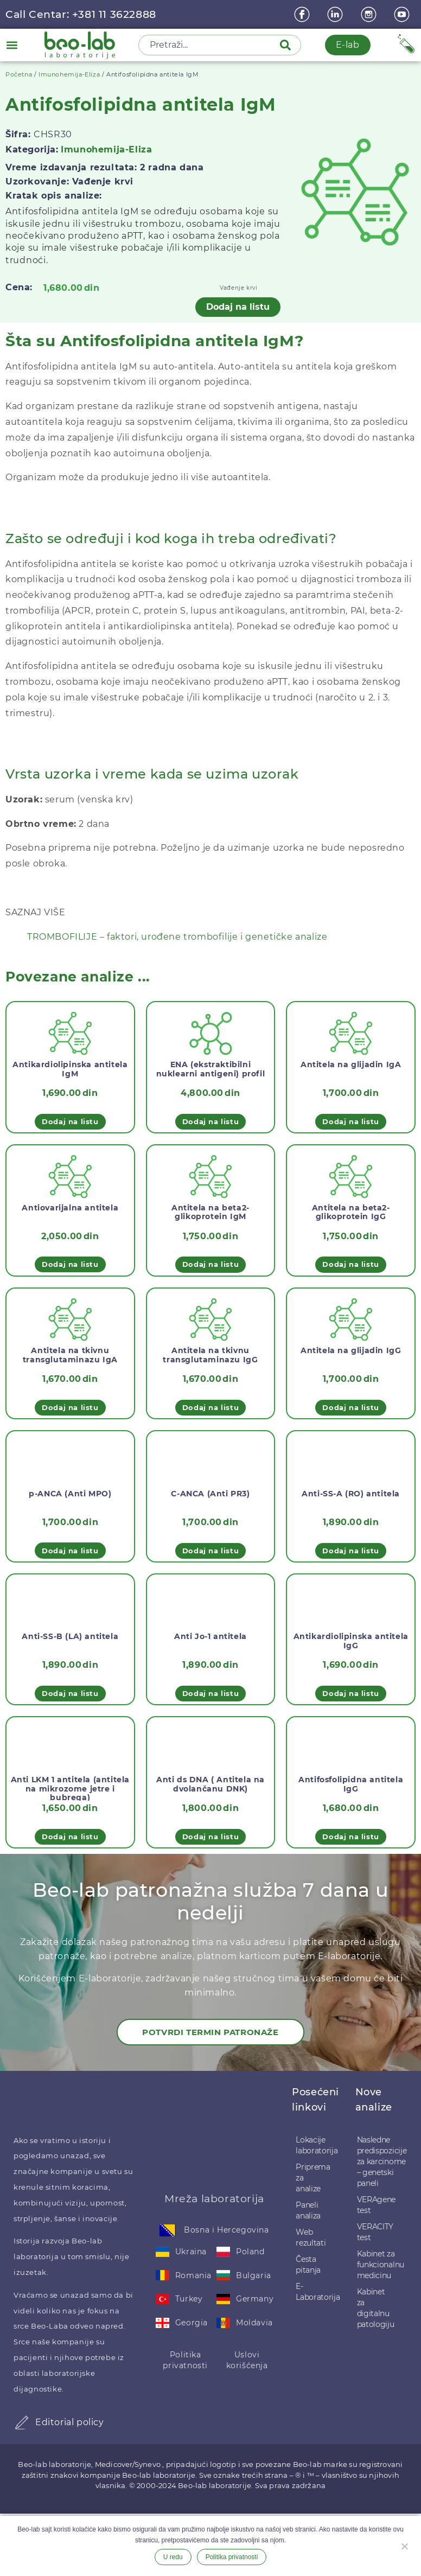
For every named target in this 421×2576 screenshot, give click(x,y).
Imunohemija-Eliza (69, 74)
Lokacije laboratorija (315, 2145)
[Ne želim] (404, 2545)
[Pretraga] (287, 45)
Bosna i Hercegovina (226, 2230)
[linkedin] (336, 14)
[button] (12, 45)
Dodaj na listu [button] (70, 1121)
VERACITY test (375, 2232)
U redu (173, 2557)
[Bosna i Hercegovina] (168, 2230)
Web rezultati (311, 2237)
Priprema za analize (313, 2178)
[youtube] (403, 14)
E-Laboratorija (315, 2291)
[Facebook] (303, 14)
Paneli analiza (308, 2210)
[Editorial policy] (22, 2422)
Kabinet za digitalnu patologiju (375, 2308)
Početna (18, 74)
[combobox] (210, 45)
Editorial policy (69, 2422)
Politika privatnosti (185, 2360)
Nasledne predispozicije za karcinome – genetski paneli (377, 2161)
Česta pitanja (308, 2264)
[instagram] (370, 14)
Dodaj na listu (238, 307)
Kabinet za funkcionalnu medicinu (377, 2264)
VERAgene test (376, 2205)
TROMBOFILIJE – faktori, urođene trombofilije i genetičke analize (177, 937)
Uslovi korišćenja (247, 2360)
